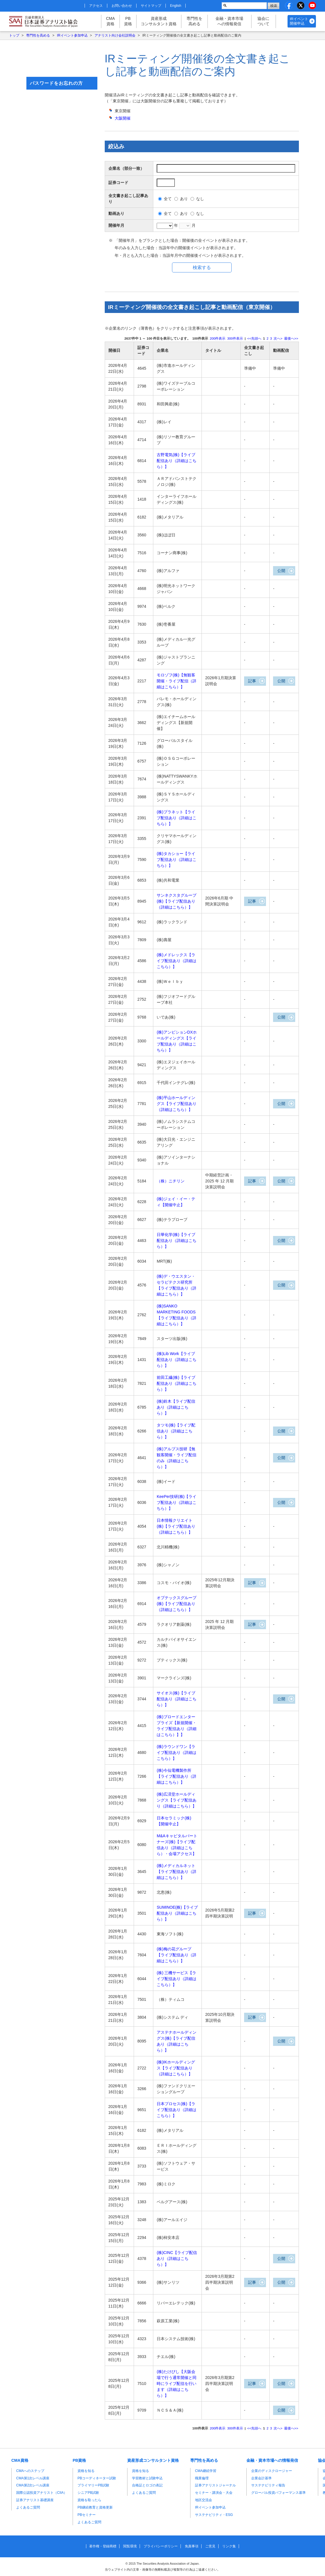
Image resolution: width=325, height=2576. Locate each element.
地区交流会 (203, 2500)
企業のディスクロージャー (271, 2471)
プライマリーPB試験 (93, 2486)
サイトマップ (151, 6)
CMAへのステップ (30, 2471)
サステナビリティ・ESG (214, 2515)
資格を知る (86, 2471)
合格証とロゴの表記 (147, 2486)
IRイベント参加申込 (72, 35)
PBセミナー (86, 2515)
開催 (123, 118)
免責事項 (191, 2547)
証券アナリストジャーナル (215, 2486)
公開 (281, 570)
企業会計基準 (261, 2478)
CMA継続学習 (205, 2471)
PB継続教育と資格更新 (95, 2507)
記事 (252, 681)
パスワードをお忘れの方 (56, 83)
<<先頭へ (254, 338)
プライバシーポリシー (161, 2547)
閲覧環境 (130, 2547)
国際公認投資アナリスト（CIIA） (41, 2493)
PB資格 (128, 21)
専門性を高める (194, 21)
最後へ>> (291, 338)
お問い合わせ (122, 6)
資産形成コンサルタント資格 (159, 21)
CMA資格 (110, 21)
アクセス (96, 6)
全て (168, 198)
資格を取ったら (89, 2500)
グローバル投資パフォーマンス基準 (278, 2493)
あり (184, 198)
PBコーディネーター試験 (96, 2478)
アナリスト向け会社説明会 (115, 35)
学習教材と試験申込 (147, 2478)
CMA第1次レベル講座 (32, 2478)
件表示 (218, 338)
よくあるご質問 (28, 2507)
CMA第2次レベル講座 (32, 2486)
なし (200, 198)
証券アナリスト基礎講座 (35, 2500)
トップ (14, 35)
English (175, 6)
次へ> (278, 338)
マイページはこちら (61, 59)
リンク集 (229, 2547)
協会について (263, 21)
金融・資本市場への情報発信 (229, 21)
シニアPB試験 (88, 2493)
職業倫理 (202, 2478)
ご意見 (210, 2547)
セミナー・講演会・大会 (213, 2493)
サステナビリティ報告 (268, 2486)
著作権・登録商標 (102, 2547)
